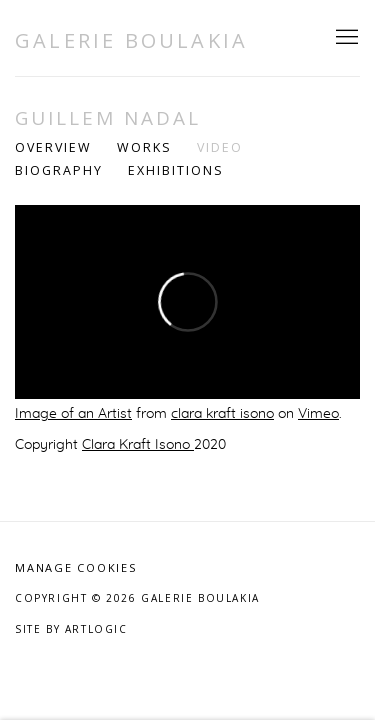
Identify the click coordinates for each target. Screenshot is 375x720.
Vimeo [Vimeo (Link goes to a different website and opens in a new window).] (318, 414)
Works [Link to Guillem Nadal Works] (144, 147)
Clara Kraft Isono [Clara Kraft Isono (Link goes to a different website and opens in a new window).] (138, 445)
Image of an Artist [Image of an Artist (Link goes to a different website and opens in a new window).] (73, 414)
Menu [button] (345, 38)
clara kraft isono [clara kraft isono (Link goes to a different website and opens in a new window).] (222, 414)
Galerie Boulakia (131, 40)
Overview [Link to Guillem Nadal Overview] (53, 147)
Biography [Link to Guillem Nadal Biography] (59, 170)
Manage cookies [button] (76, 567)
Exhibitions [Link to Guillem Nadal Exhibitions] (176, 170)
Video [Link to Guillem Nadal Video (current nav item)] (220, 147)
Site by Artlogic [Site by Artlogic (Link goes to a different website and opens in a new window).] (71, 629)
